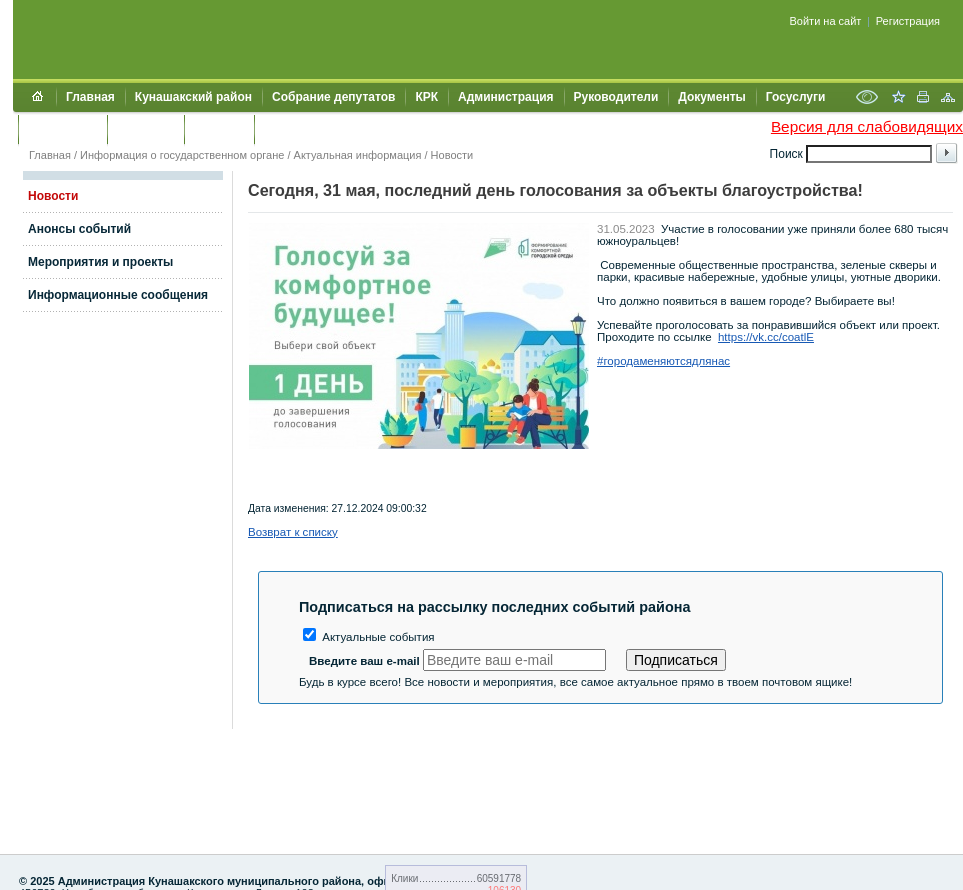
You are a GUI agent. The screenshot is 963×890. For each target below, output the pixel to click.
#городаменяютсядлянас (663, 361)
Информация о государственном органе (182, 155)
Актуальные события (369, 637)
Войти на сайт (826, 21)
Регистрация (908, 21)
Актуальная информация (358, 155)
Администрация (505, 97)
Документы (711, 97)
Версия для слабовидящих (867, 126)
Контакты (145, 129)
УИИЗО (284, 129)
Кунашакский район (193, 97)
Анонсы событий (79, 229)
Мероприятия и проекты (100, 262)
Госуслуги (796, 97)
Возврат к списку (293, 532)
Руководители (616, 97)
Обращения (62, 129)
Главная (90, 97)
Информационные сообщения (118, 295)
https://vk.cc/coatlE (766, 337)
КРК (426, 97)
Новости (452, 155)
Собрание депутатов (333, 97)
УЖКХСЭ (219, 129)
